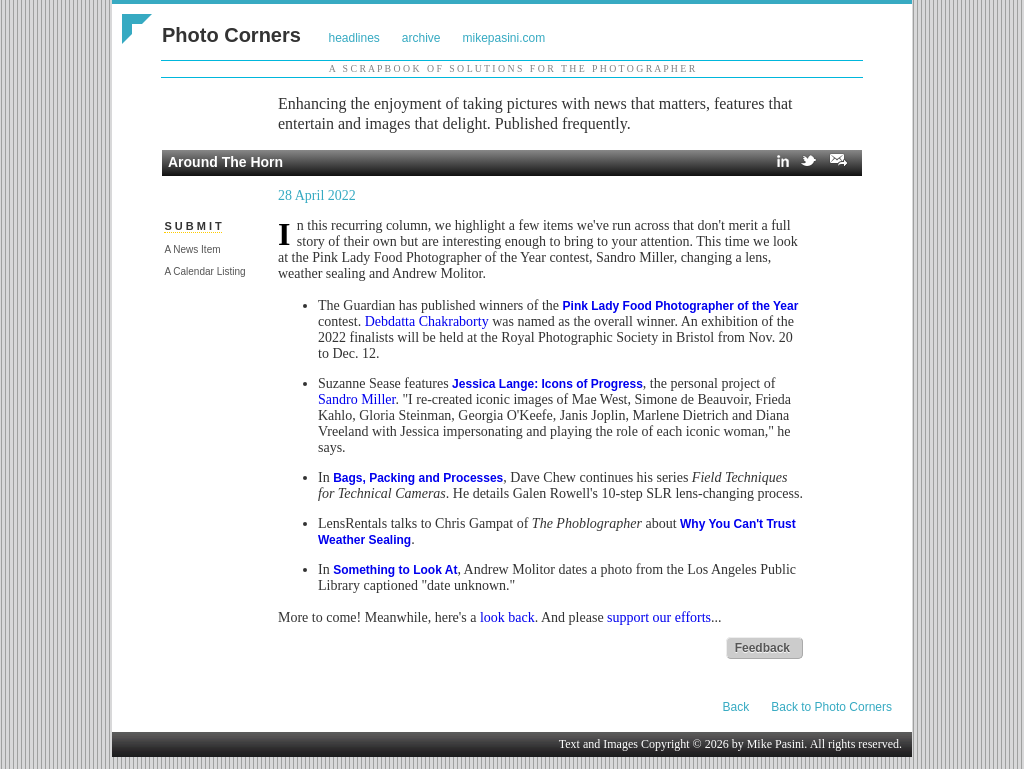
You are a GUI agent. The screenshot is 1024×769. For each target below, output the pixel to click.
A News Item (192, 249)
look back (507, 617)
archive (421, 38)
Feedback (762, 648)
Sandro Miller (356, 399)
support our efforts (659, 617)
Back (736, 707)
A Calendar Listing (204, 271)
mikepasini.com (504, 38)
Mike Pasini (776, 744)
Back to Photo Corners (831, 707)
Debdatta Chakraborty (427, 321)
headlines (353, 38)
